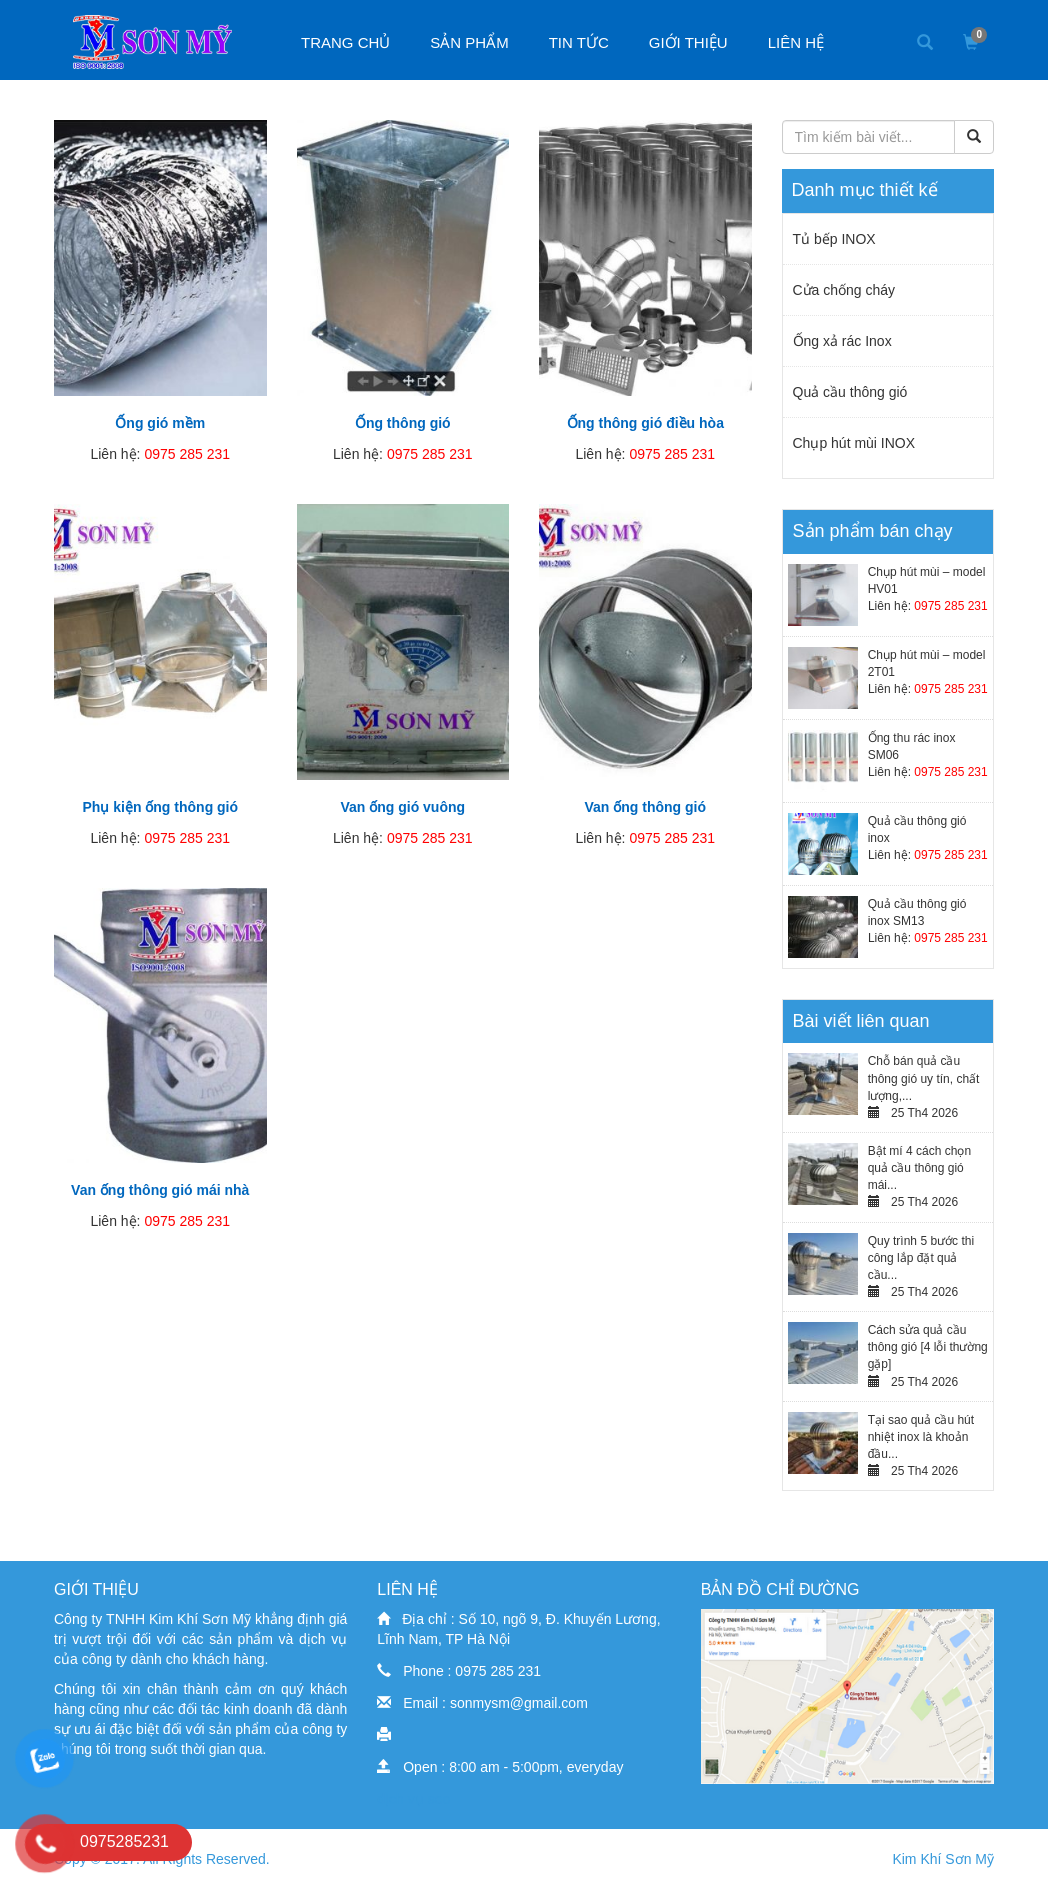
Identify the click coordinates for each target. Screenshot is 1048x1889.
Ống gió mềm (160, 423)
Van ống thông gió (645, 807)
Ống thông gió (403, 423)
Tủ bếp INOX (834, 239)
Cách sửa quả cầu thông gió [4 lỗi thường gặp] (928, 1347)
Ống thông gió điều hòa (645, 423)
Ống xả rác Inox (842, 341)
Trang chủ (345, 42)
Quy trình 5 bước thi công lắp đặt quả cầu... (921, 1258)
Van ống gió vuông (402, 807)
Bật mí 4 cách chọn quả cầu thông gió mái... (919, 1168)
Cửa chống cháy (844, 290)
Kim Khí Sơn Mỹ (943, 1859)
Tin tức (579, 42)
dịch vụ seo (413, 1799)
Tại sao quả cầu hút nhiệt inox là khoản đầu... (921, 1437)
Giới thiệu (688, 42)
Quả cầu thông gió (850, 392)
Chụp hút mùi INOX (854, 443)
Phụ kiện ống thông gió (160, 807)
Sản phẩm (469, 42)
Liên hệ (796, 42)
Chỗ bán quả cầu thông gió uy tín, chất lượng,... (924, 1078)
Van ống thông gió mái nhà (160, 1190)
